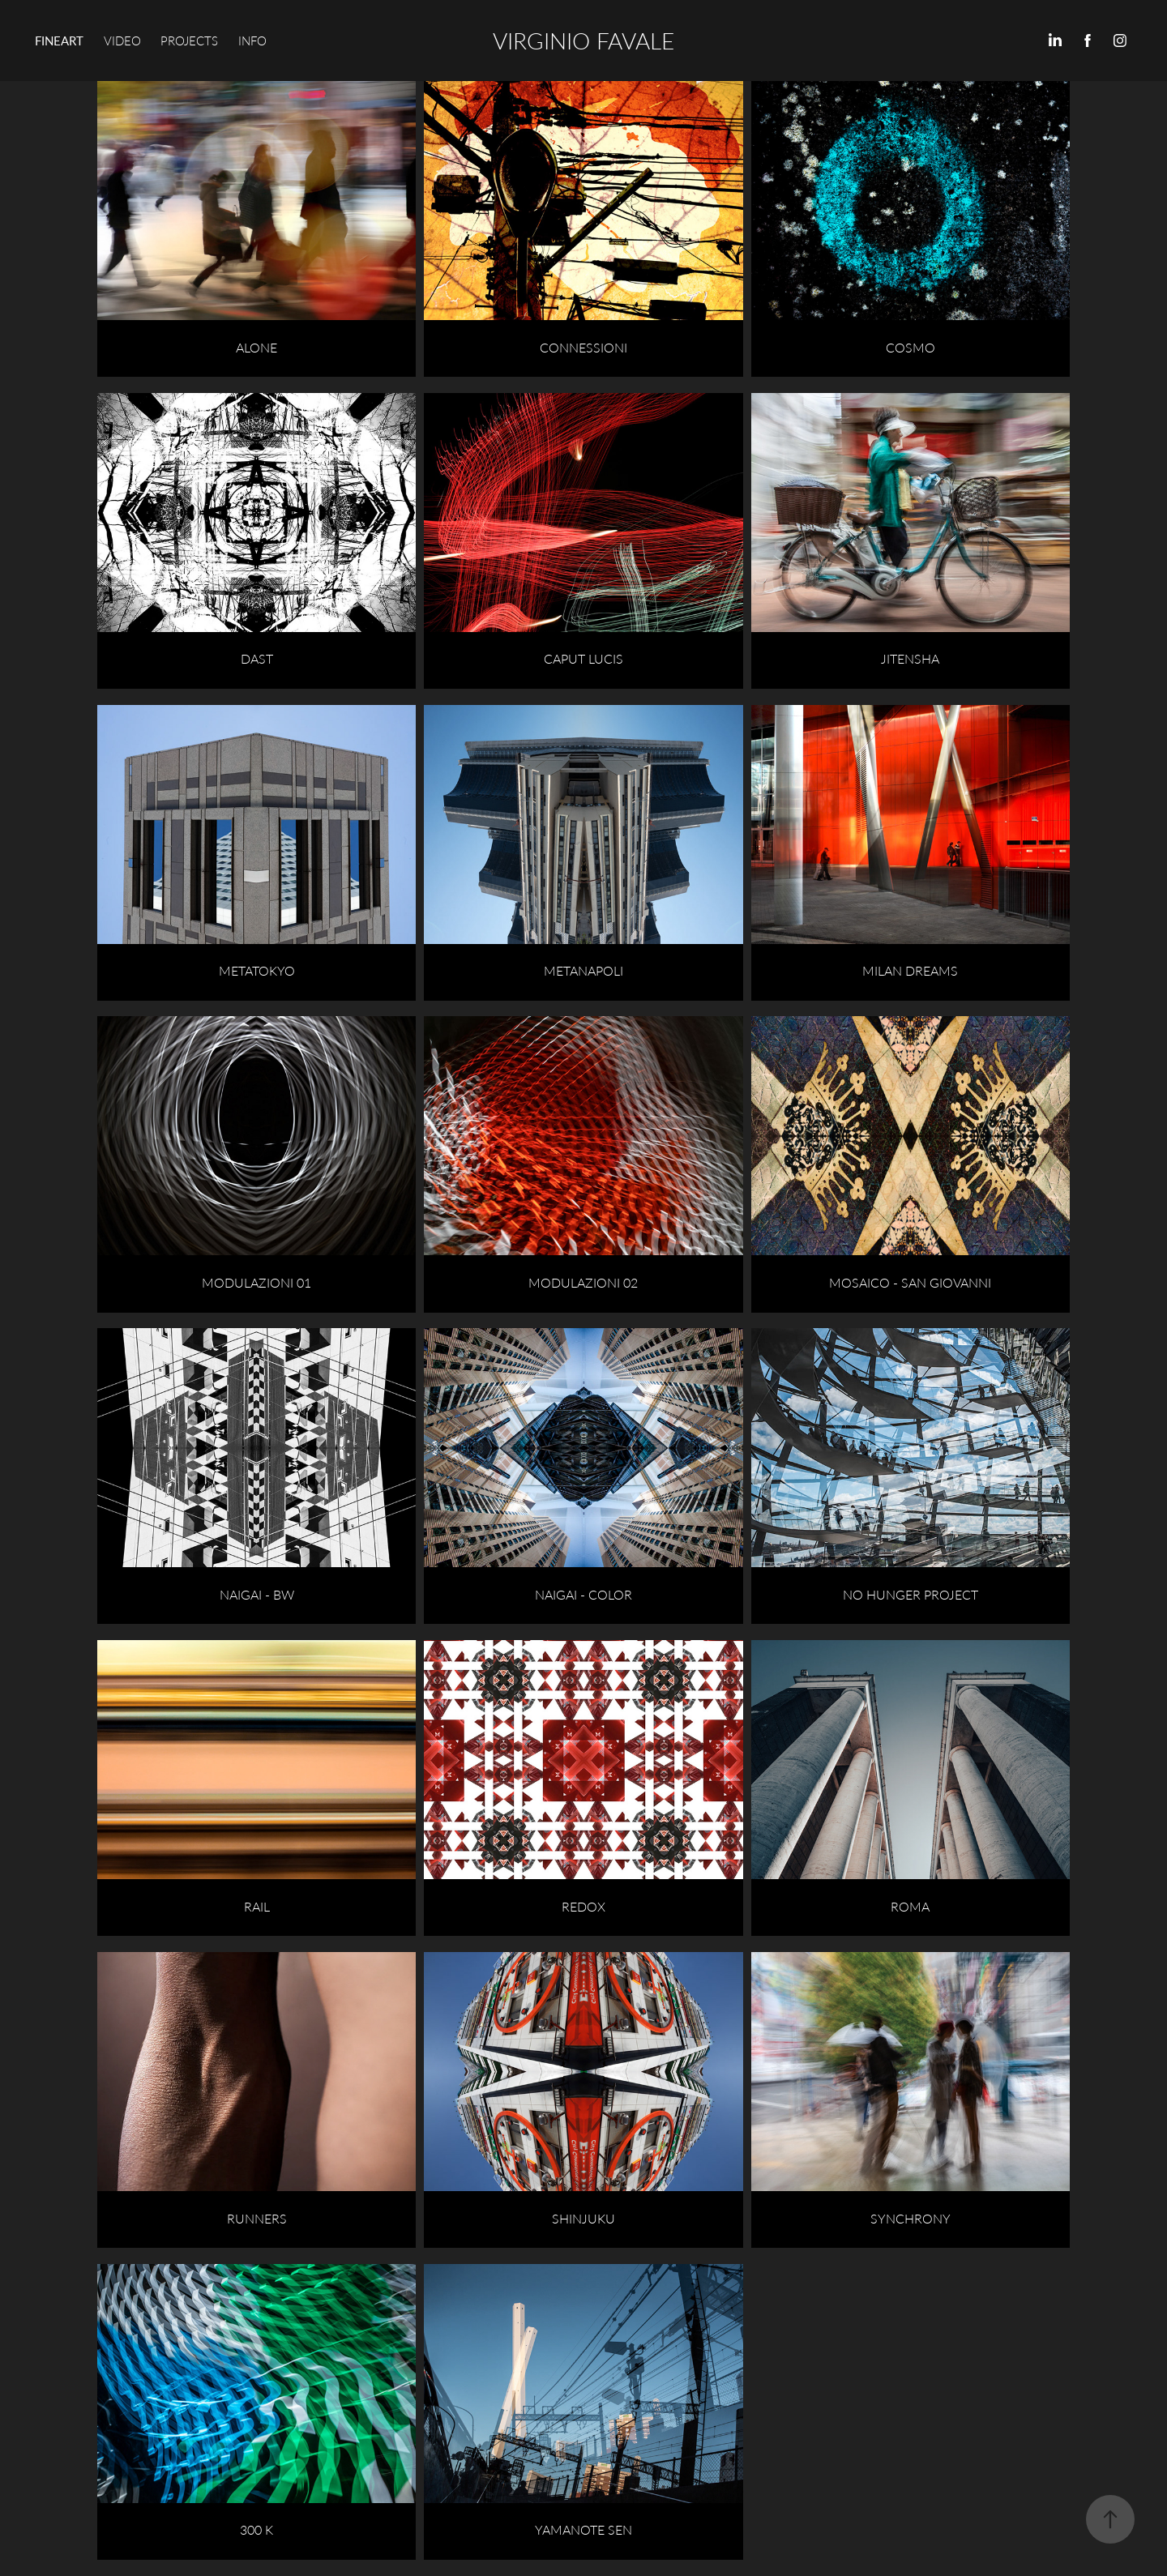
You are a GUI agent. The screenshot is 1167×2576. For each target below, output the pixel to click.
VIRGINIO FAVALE (583, 40)
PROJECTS (189, 40)
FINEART (59, 40)
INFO (252, 40)
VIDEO (122, 40)
